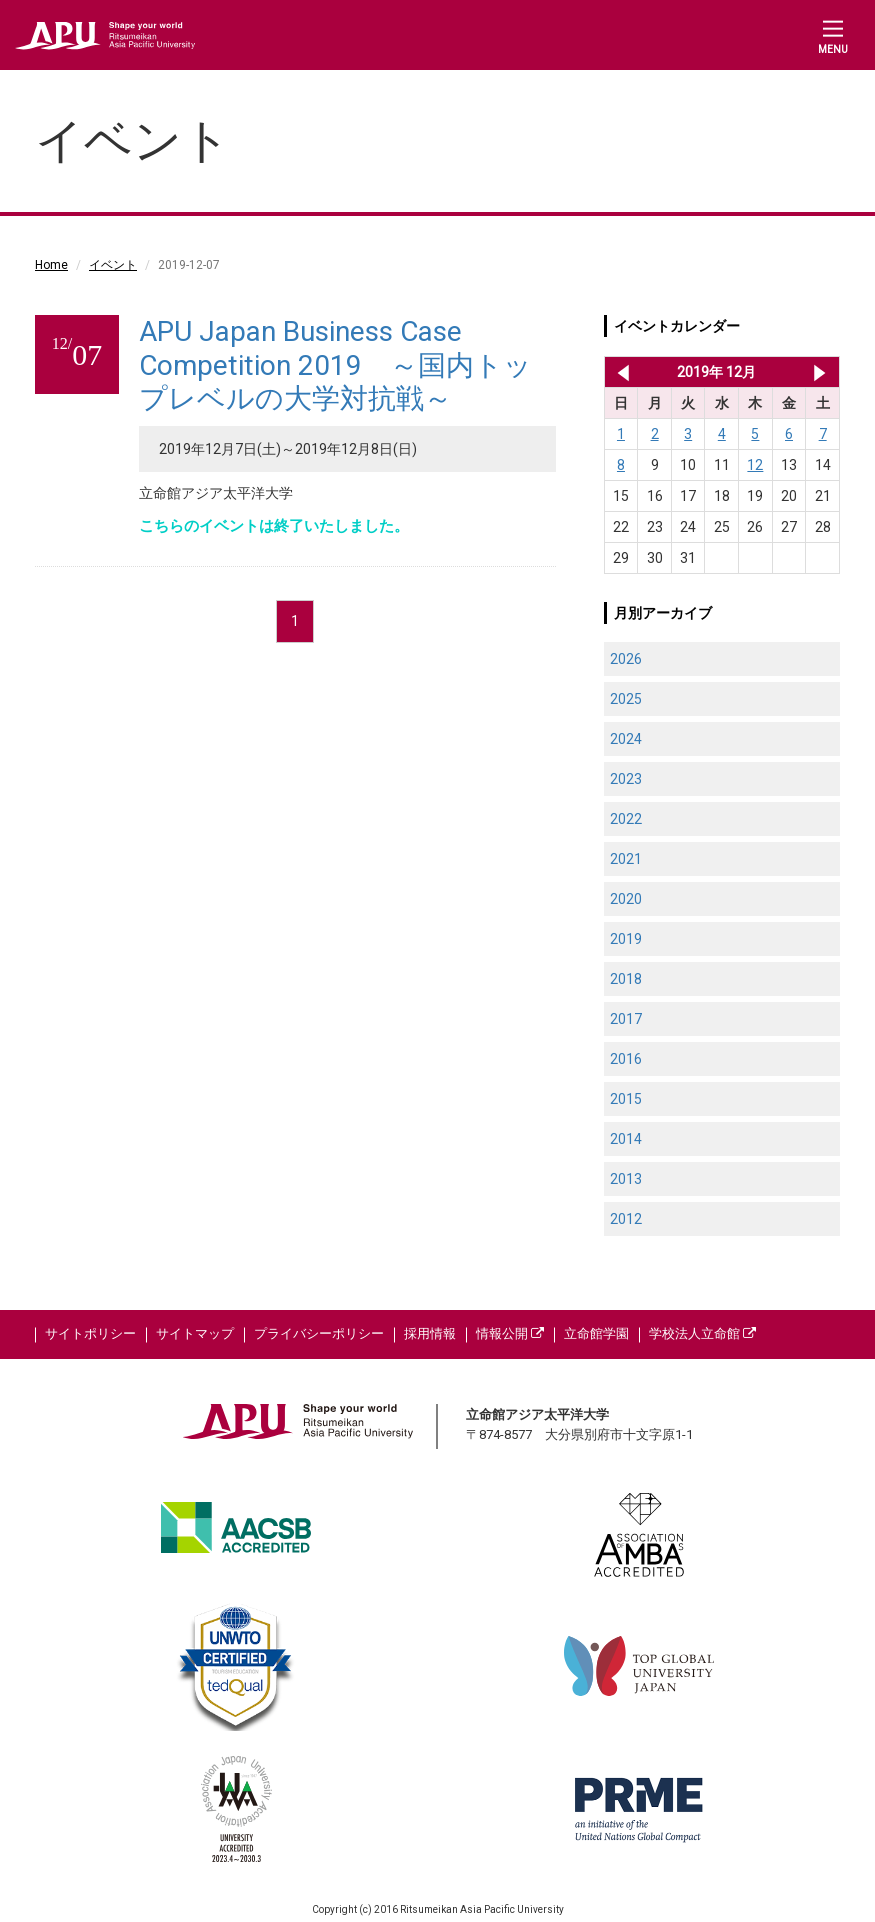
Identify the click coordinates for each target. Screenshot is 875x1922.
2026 (626, 659)
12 (755, 465)
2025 (626, 699)
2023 (626, 779)
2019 (626, 939)
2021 (626, 859)
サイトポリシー (90, 1333)
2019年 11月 (619, 372)
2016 (626, 1059)
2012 (626, 1219)
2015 (626, 1099)
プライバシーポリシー (319, 1333)
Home (51, 265)
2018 (626, 979)
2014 (626, 1139)
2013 (626, 1179)
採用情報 (430, 1333)
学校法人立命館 (702, 1333)
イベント (113, 265)
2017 (626, 1019)
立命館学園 (596, 1333)
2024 (626, 739)
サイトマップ (195, 1333)
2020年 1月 (819, 372)
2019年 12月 (716, 372)
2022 (626, 819)
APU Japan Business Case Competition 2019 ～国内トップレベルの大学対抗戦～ (335, 365)
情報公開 (510, 1333)
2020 (626, 899)
